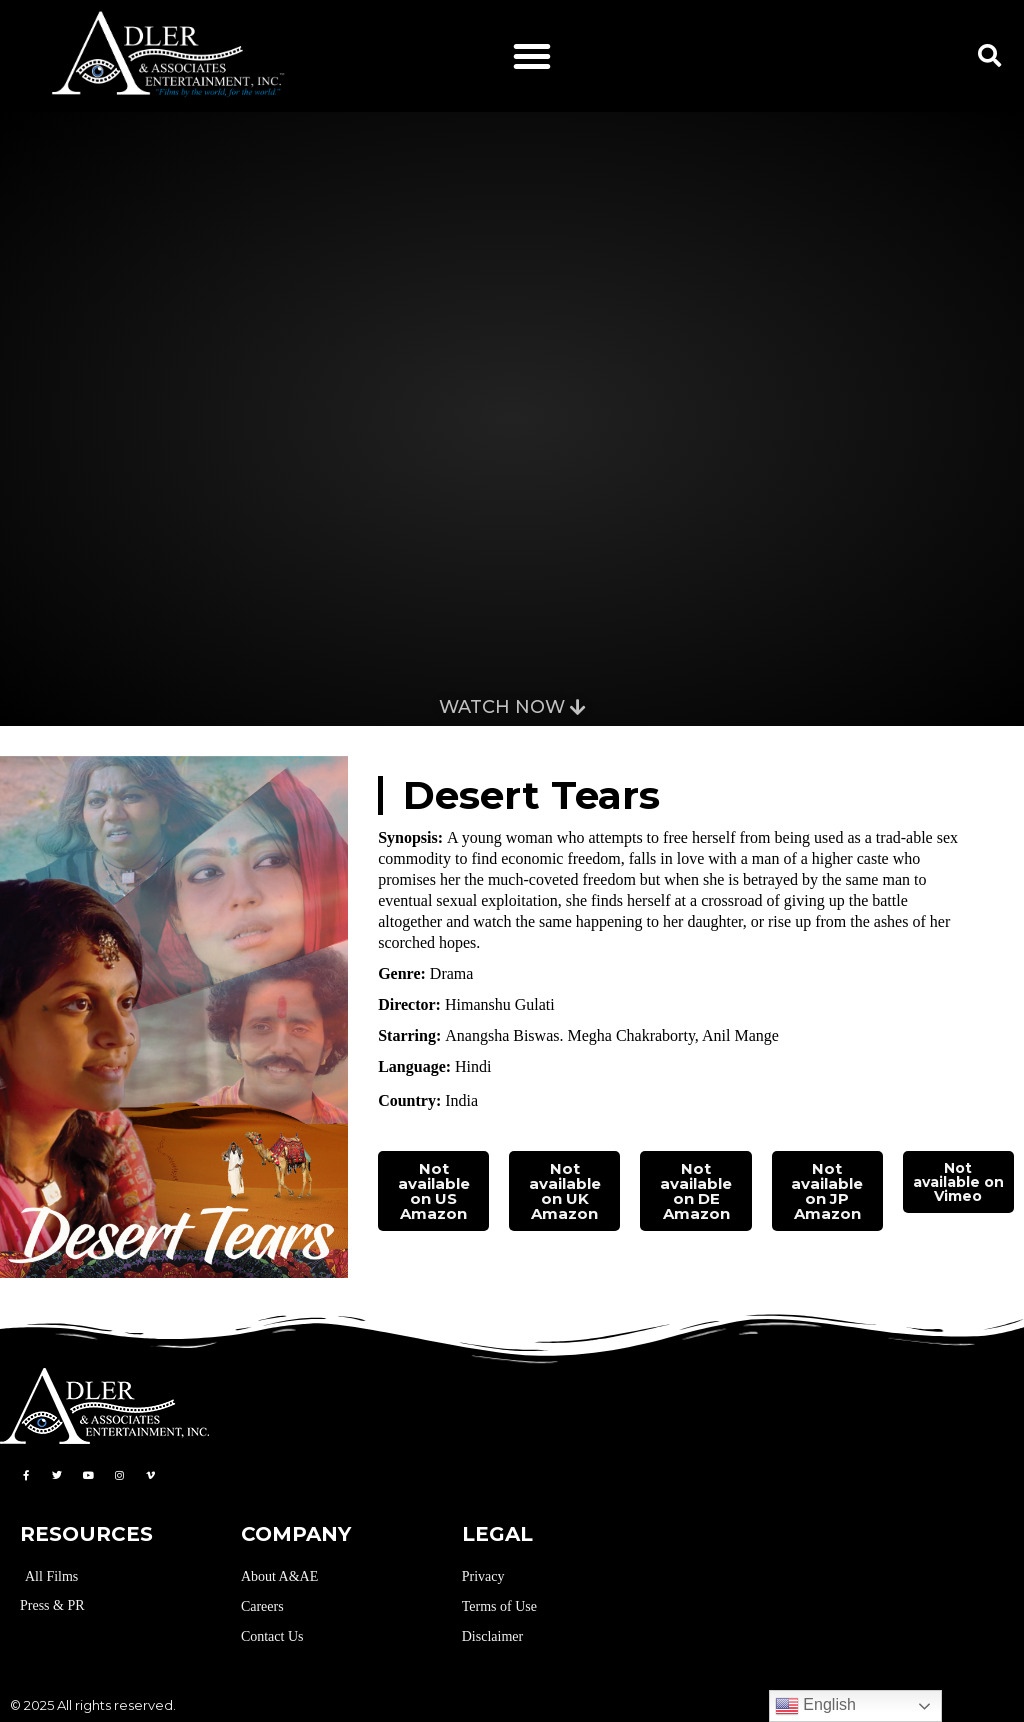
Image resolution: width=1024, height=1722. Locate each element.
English (815, 1706)
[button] (532, 56)
